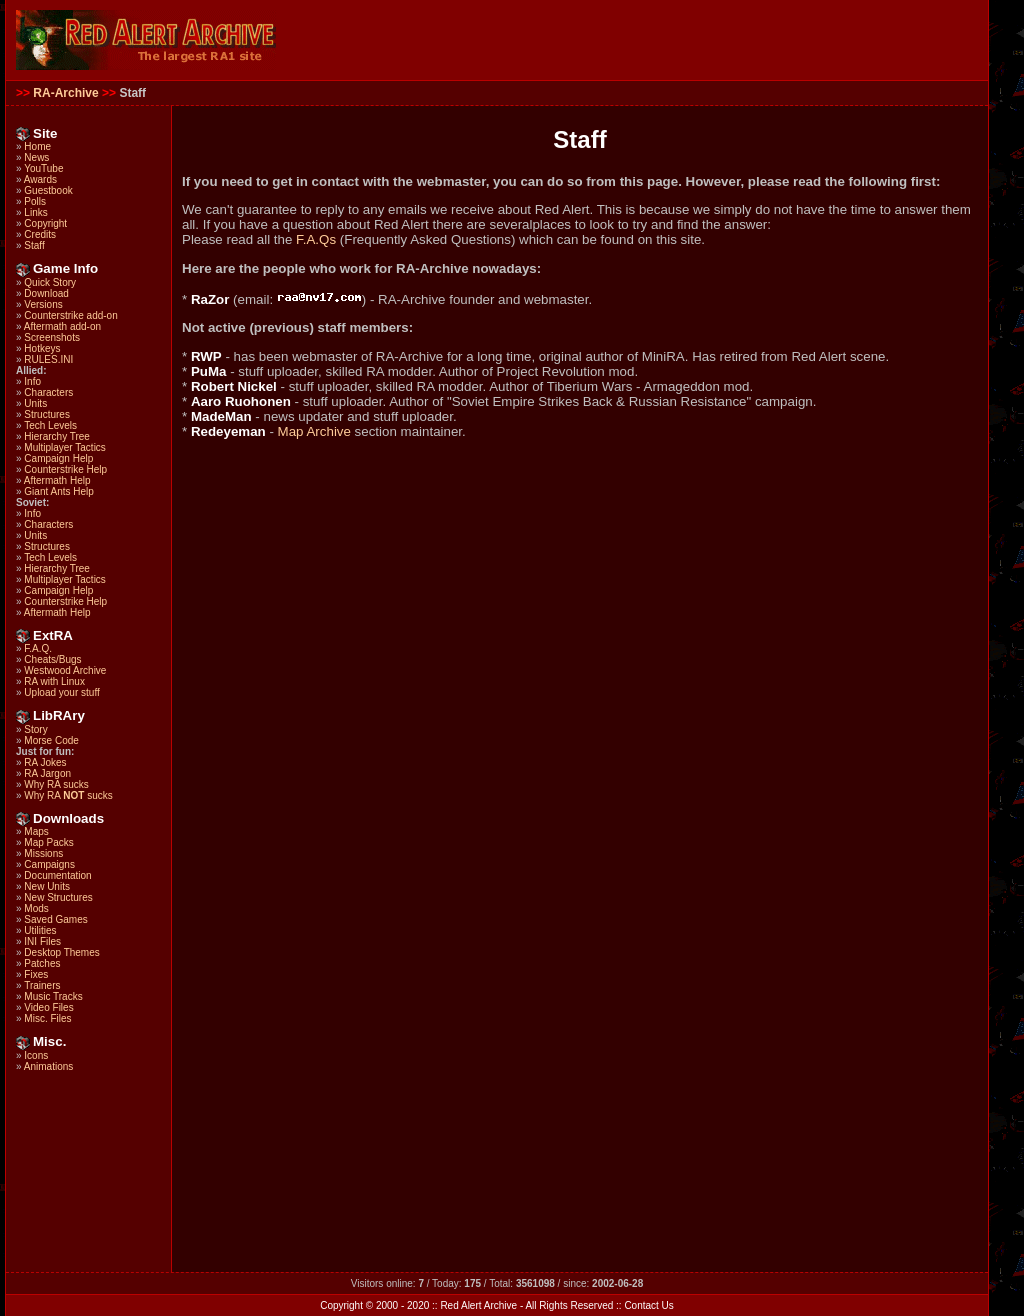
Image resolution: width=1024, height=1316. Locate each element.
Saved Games (55, 919)
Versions (43, 304)
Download (46, 293)
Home (37, 146)
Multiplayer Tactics (65, 447)
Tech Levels (50, 425)
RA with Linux (54, 681)
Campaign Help (58, 458)
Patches (42, 963)
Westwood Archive (65, 670)
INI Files (42, 941)
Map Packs (48, 842)
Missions (43, 853)
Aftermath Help (57, 480)
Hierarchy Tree (57, 436)
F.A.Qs (316, 239)
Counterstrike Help (65, 469)
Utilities (40, 930)
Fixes (36, 974)
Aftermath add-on (62, 326)
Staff (34, 245)
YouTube (43, 168)
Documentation (57, 875)
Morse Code (51, 740)
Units (35, 403)
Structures (47, 414)
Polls (35, 201)
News (36, 157)
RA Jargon (47, 773)
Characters (48, 392)
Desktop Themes (61, 952)
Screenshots (52, 337)
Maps (36, 831)
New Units (47, 886)
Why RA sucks (56, 784)
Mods (36, 908)
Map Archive (314, 431)
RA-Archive (65, 93)
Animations (48, 1066)
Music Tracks (53, 996)
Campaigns (49, 864)
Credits (40, 234)
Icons (36, 1055)
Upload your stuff (61, 692)
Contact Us (648, 1305)
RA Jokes (45, 762)
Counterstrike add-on (70, 315)
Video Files (48, 1007)
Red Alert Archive (478, 1305)
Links (35, 212)
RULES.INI (48, 359)
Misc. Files (47, 1018)
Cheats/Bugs (52, 659)
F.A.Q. (38, 648)
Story (35, 729)
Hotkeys (42, 348)
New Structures (58, 897)
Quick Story (50, 282)
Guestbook (48, 190)
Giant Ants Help (58, 491)
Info (32, 381)
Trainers (42, 985)
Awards (40, 179)
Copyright (45, 223)
